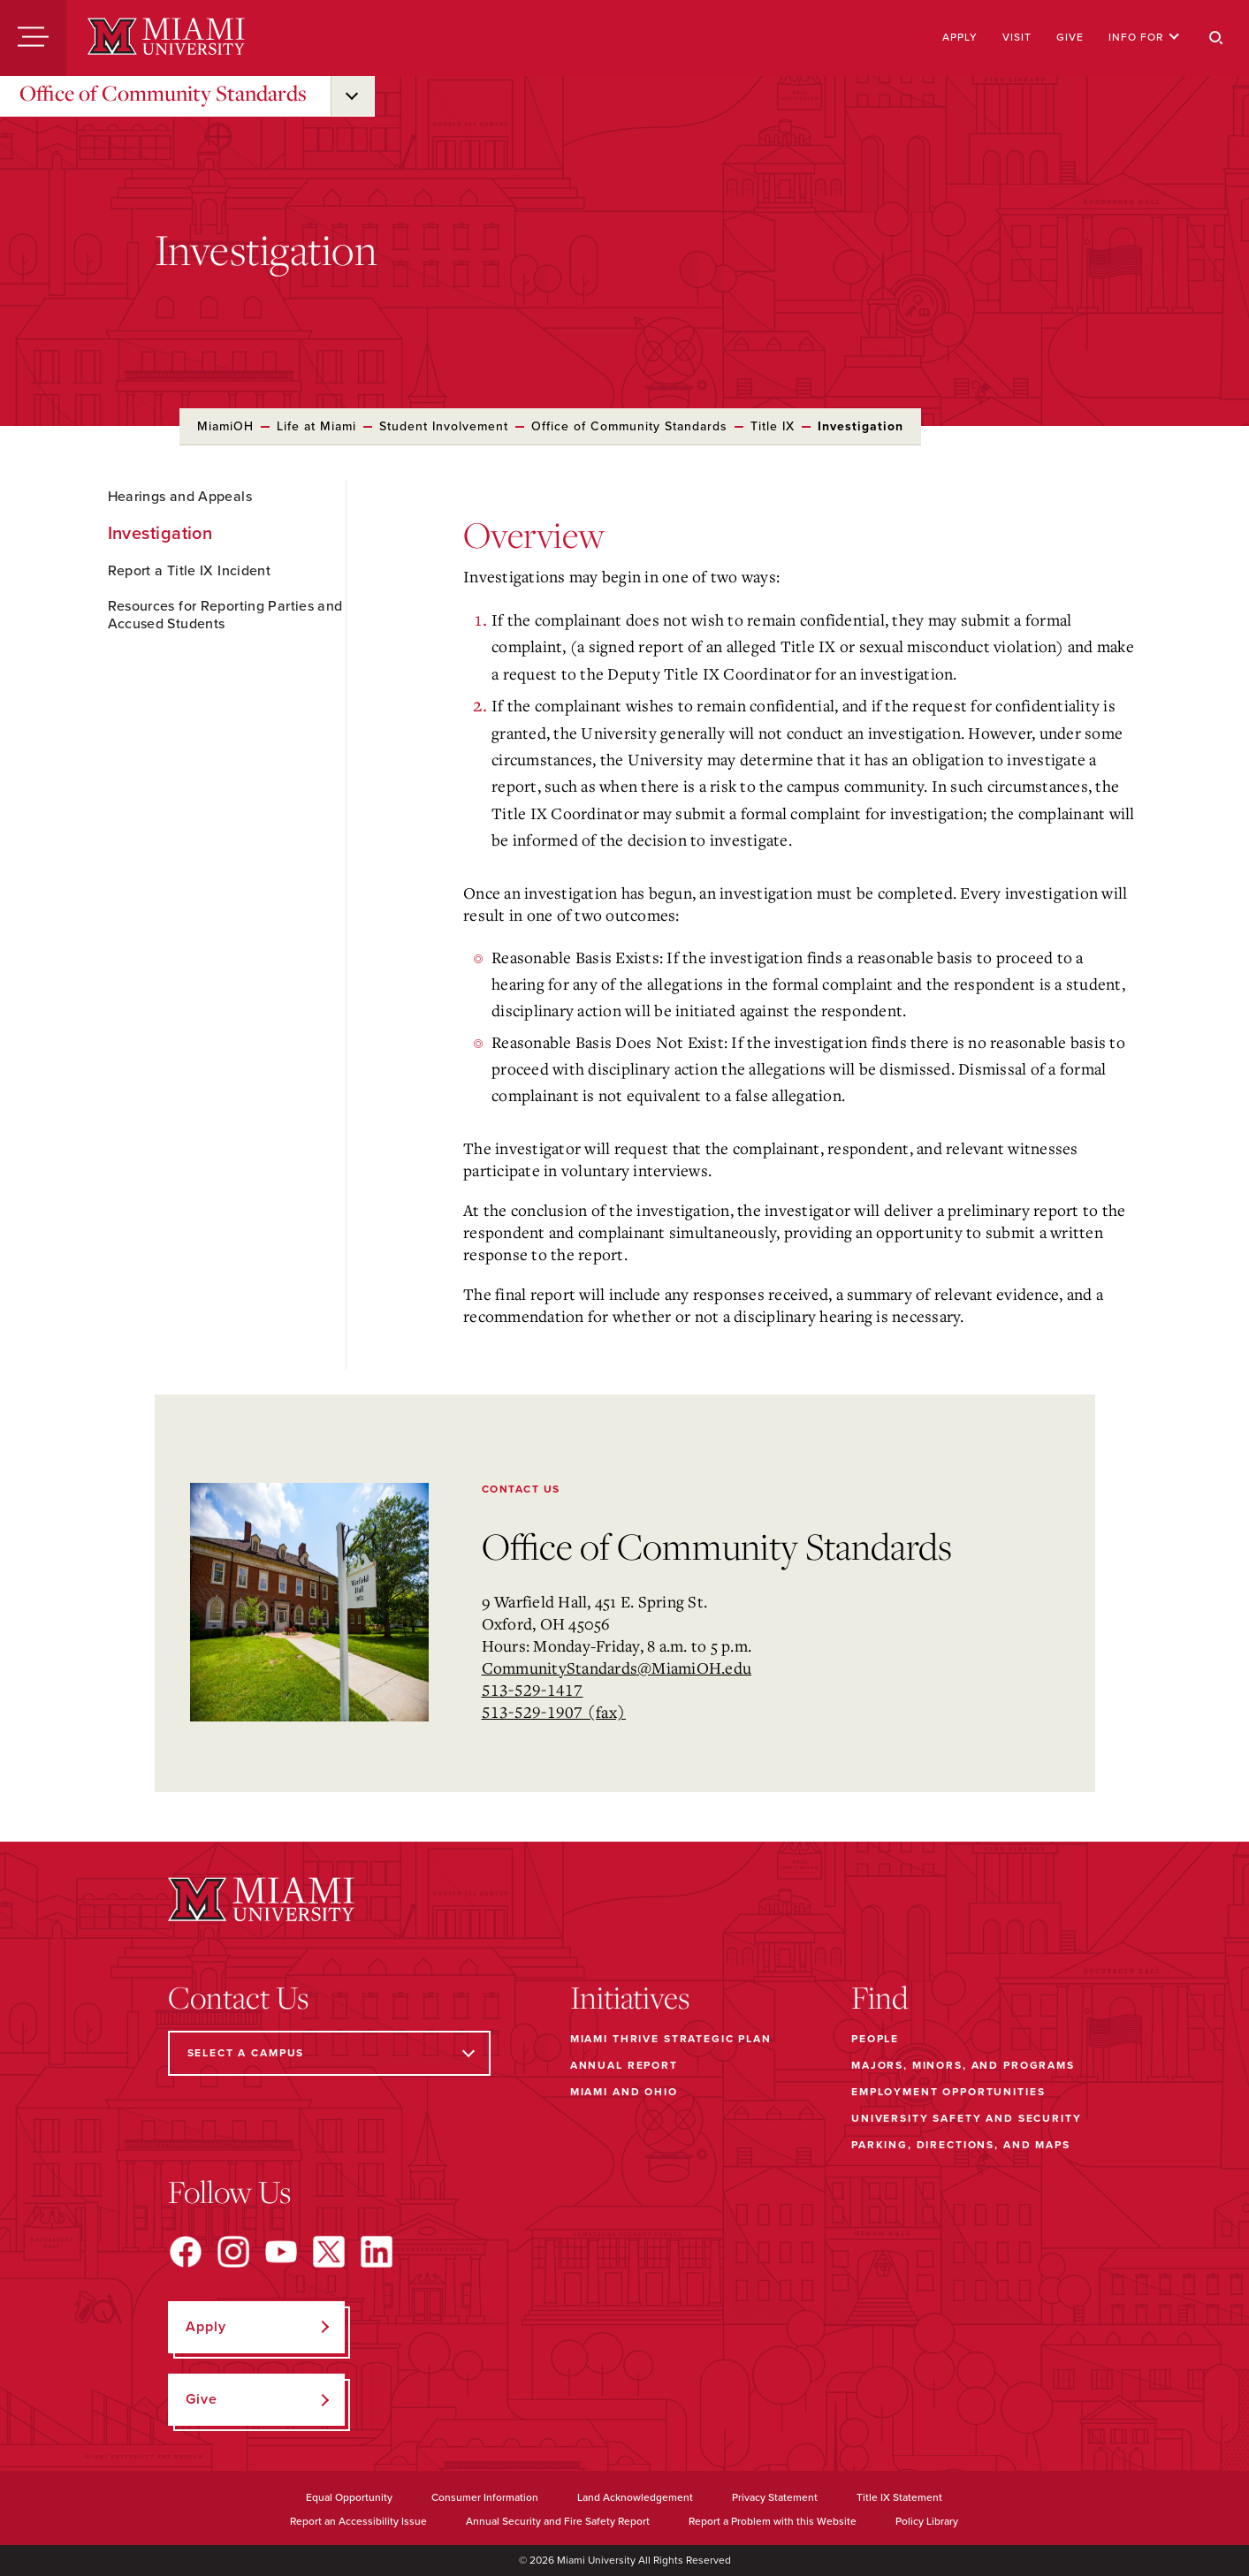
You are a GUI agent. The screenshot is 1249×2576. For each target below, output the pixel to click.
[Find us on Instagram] (233, 2251)
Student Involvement (443, 426)
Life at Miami (316, 426)
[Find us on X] (329, 2251)
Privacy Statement (775, 2497)
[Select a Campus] (329, 2053)
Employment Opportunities (948, 2092)
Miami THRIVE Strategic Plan (671, 2039)
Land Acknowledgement (635, 2497)
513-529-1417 (532, 1689)
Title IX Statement (899, 2497)
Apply (960, 37)
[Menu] (33, 38)
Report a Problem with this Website (773, 2521)
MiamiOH (225, 426)
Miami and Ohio (624, 2092)
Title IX (772, 426)
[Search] (1216, 38)
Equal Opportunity (349, 2497)
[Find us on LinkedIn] (376, 2251)
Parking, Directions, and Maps (960, 2145)
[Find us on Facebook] (185, 2251)
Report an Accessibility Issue (358, 2521)
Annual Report (624, 2065)
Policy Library (926, 2521)
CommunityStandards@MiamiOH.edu (617, 1667)
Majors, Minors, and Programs (963, 2065)
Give (1070, 37)
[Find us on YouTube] (281, 2251)
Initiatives (629, 1997)
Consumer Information (484, 2497)
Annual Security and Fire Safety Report (558, 2521)
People (875, 2039)
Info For (1144, 37)
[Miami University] (166, 38)
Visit (1017, 37)
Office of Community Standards (163, 93)
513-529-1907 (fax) (554, 1711)
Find (880, 1997)
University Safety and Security (966, 2118)
